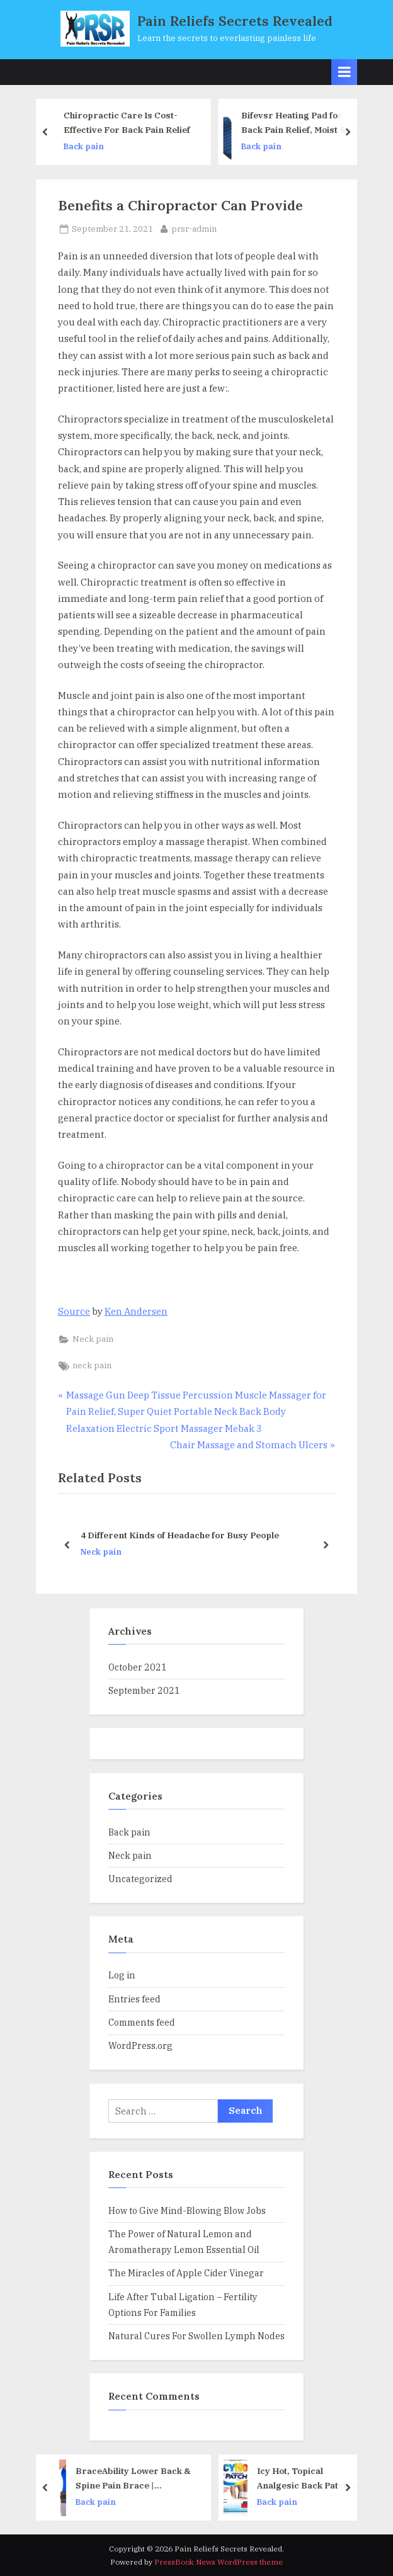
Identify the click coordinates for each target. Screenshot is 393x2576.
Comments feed (141, 2022)
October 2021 (137, 1667)
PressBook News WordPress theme (218, 2562)
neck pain (91, 1365)
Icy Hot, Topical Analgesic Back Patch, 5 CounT (311, 2479)
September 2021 (144, 1690)
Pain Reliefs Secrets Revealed (235, 21)
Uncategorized (140, 1879)
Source (74, 1311)
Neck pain (92, 1339)
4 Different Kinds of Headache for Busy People (180, 1535)
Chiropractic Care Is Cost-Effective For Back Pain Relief (130, 123)
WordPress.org (140, 2045)
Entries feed (134, 1999)
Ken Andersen (136, 1311)
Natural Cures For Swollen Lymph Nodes (196, 2336)
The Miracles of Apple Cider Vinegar (186, 2273)
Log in (121, 1975)
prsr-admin (194, 228)
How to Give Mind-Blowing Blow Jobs (187, 2210)
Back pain (87, 146)
